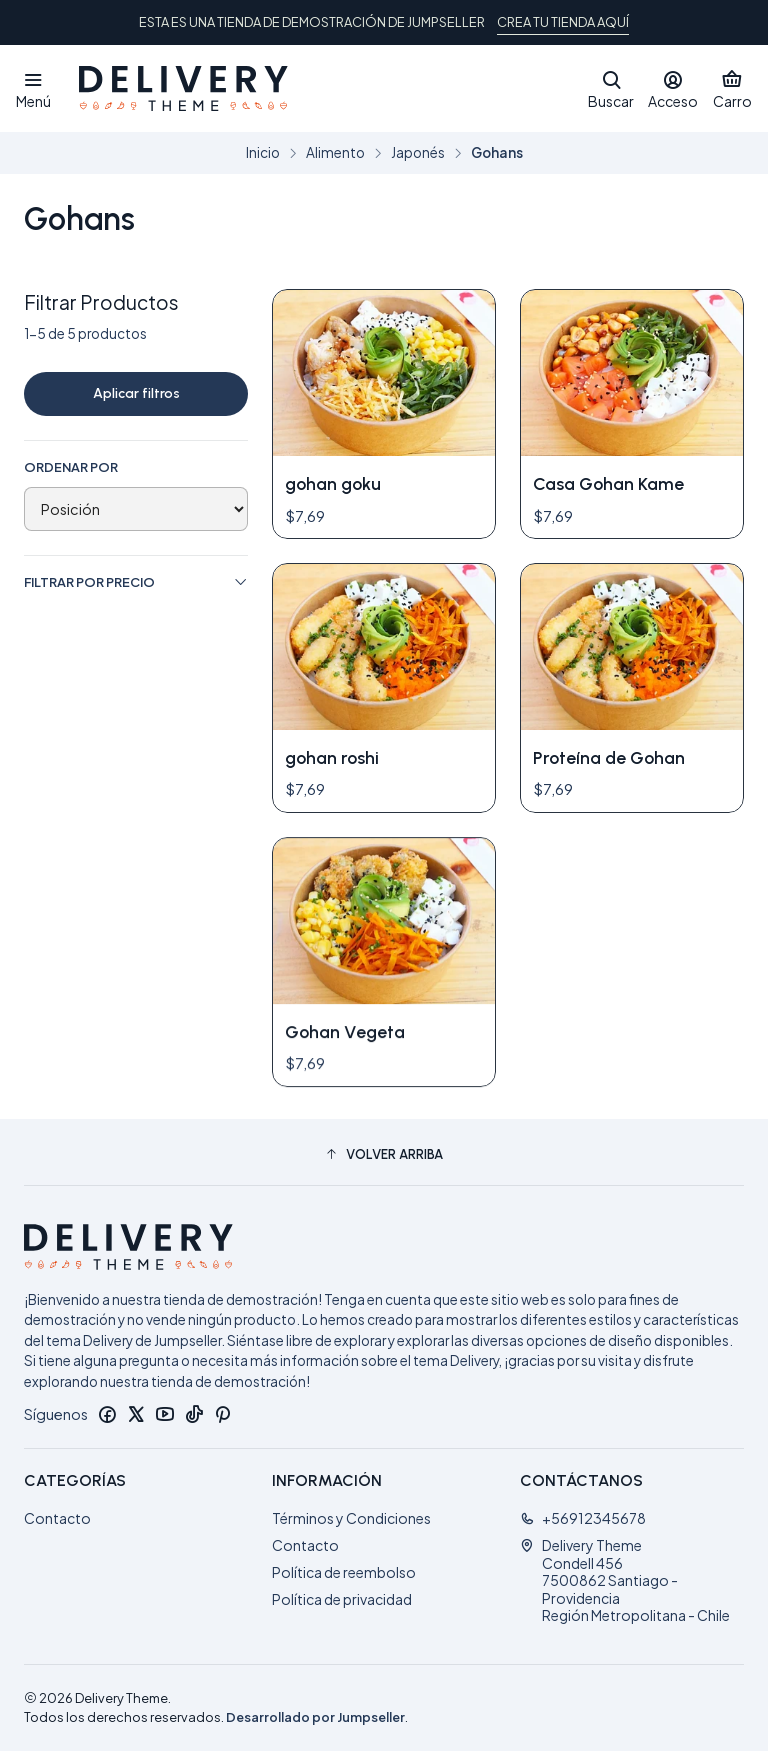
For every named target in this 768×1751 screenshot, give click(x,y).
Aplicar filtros (136, 393)
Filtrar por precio (136, 582)
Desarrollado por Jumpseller (315, 1717)
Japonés (418, 153)
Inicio (263, 153)
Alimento (335, 153)
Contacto (57, 1518)
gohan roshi (332, 757)
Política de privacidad (342, 1599)
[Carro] (732, 88)
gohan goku (333, 483)
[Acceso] (673, 88)
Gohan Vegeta (345, 1124)
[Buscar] (611, 88)
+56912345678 (583, 1518)
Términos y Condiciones (351, 1518)
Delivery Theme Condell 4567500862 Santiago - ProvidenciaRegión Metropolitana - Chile (625, 1580)
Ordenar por (71, 467)
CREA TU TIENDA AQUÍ (563, 22)
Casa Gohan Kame (608, 483)
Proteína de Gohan (609, 757)
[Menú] (33, 88)
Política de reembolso (344, 1572)
